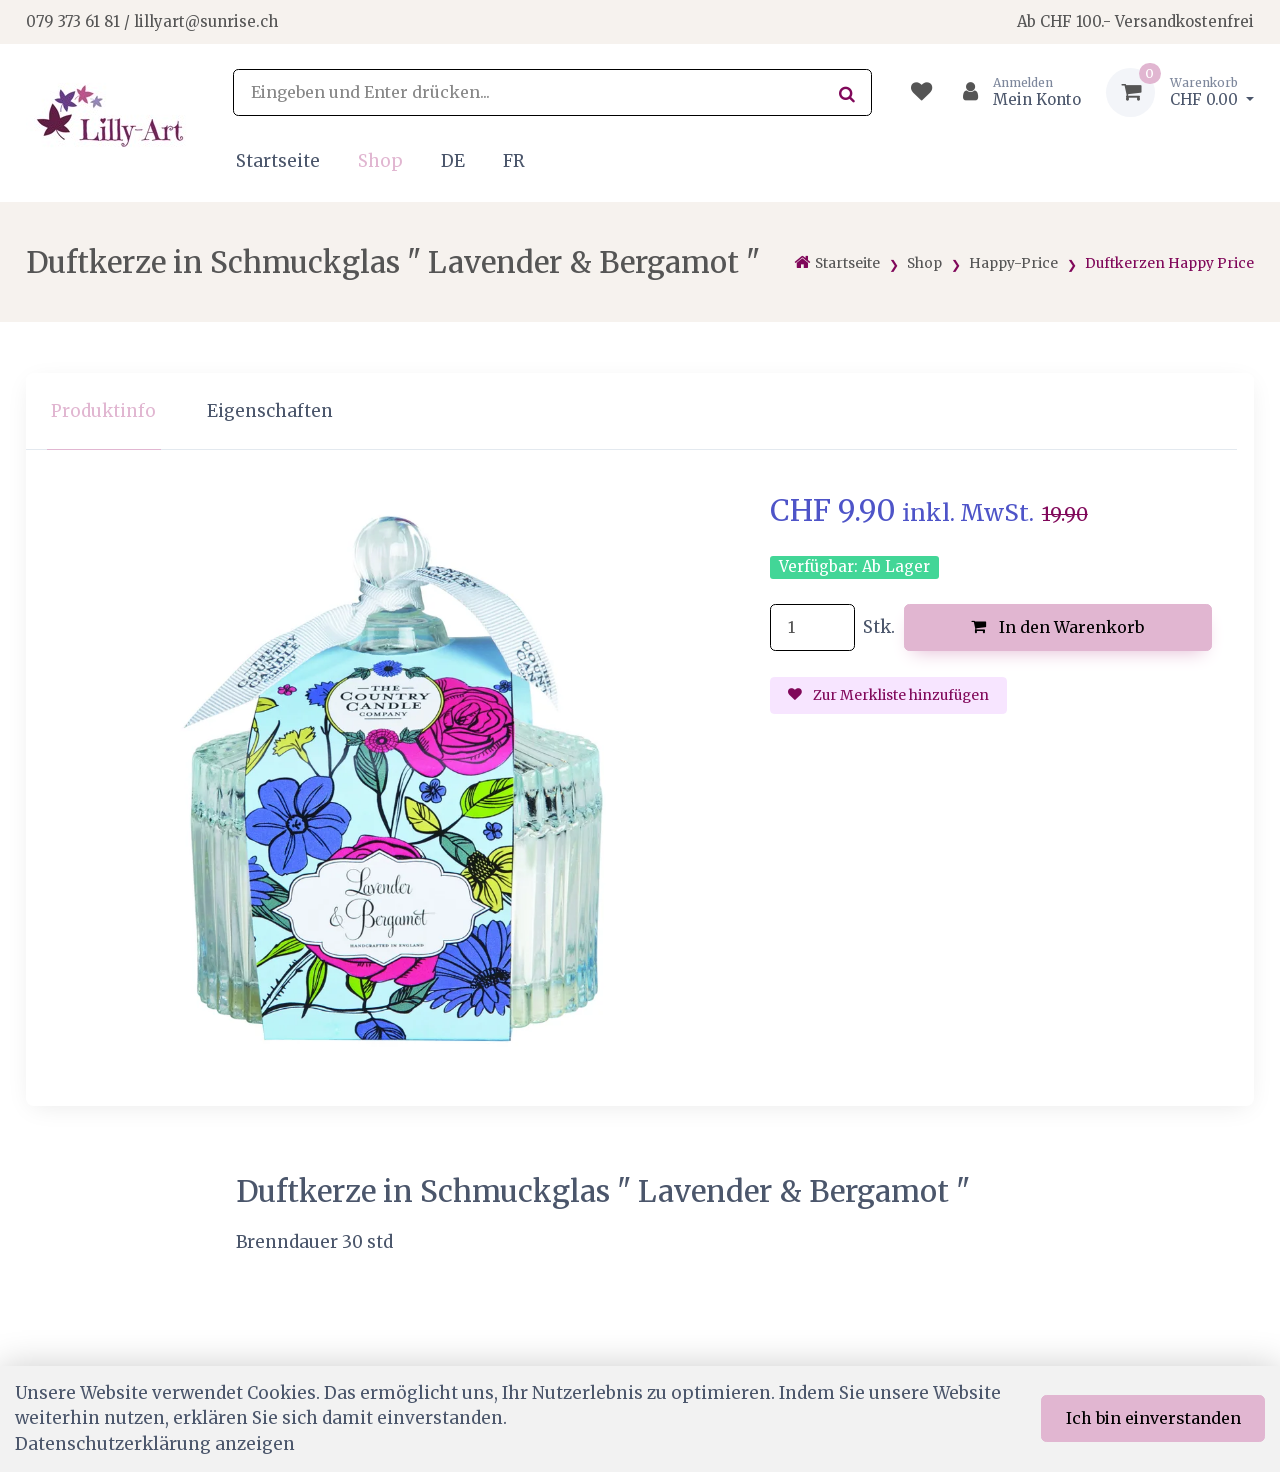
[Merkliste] (921, 92)
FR (514, 161)
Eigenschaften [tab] (270, 411)
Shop (380, 161)
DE (453, 161)
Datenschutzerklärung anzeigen (155, 1444)
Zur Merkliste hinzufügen (889, 695)
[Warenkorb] (1180, 92)
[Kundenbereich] (1013, 92)
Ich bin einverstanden (1153, 1418)
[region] (640, 411)
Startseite (278, 161)
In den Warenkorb (1057, 627)
